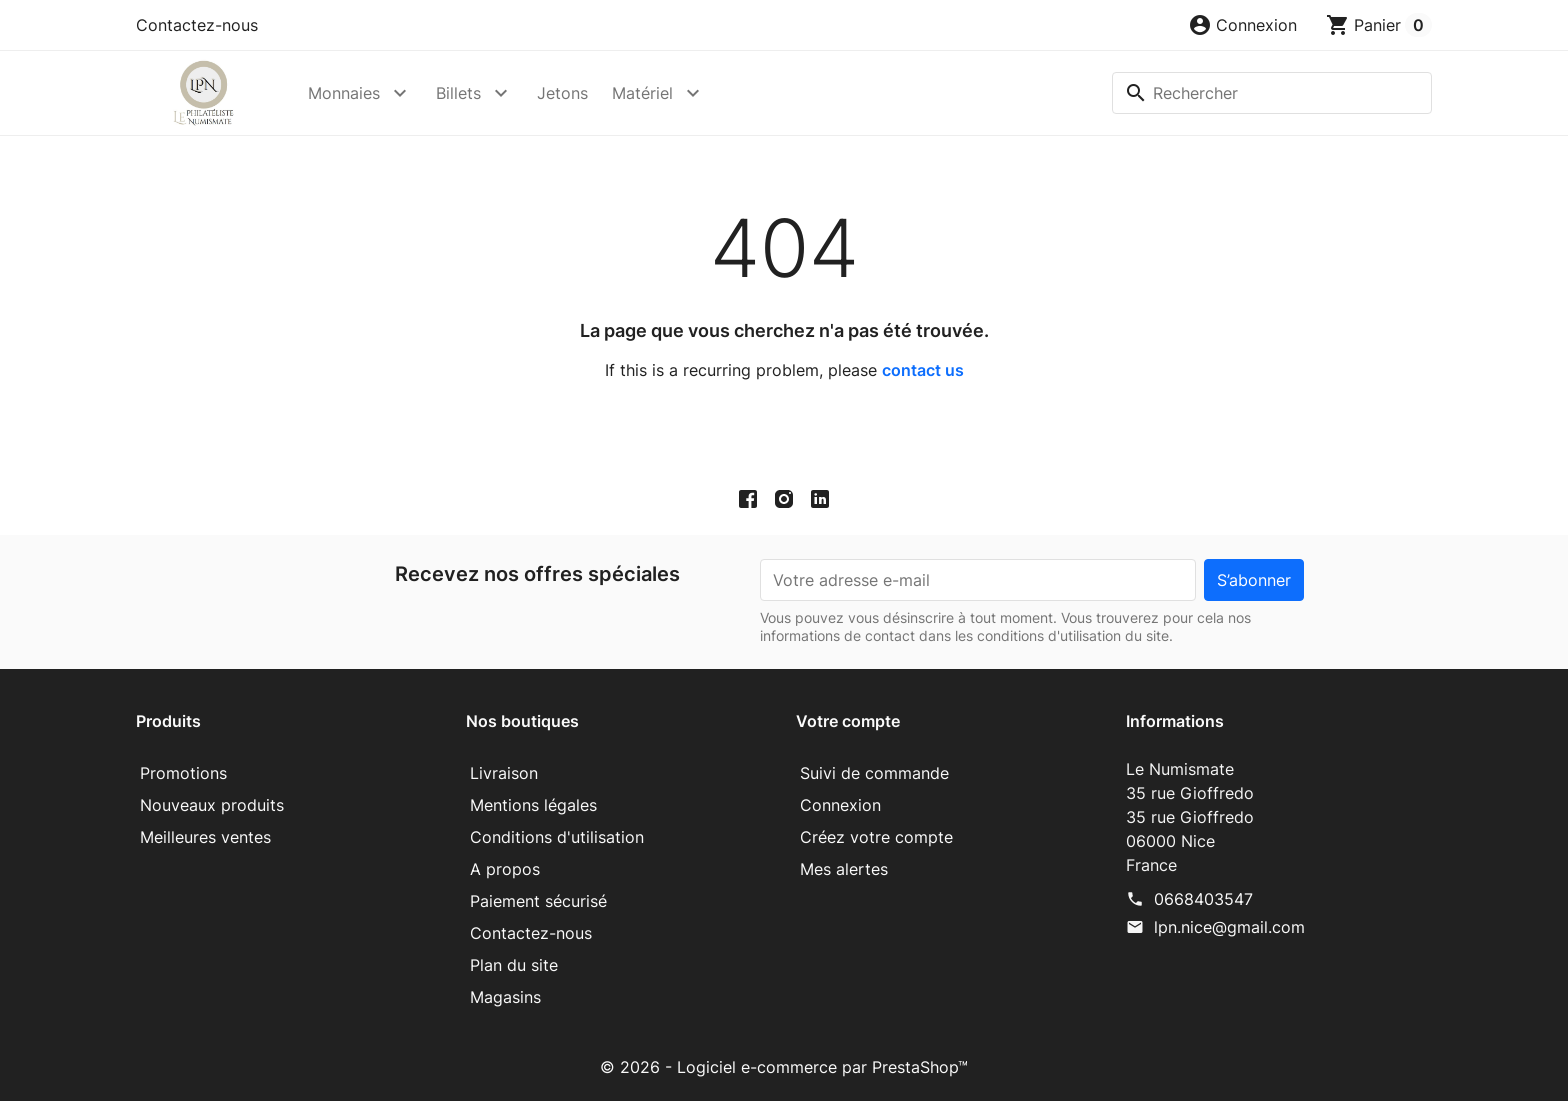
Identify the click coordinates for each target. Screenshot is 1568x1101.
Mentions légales (533, 805)
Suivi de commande (874, 773)
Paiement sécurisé (538, 901)
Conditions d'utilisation (557, 837)
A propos (505, 869)
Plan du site (514, 965)
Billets (458, 93)
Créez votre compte (876, 837)
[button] (1242, 25)
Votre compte (848, 721)
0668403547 (1203, 899)
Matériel (642, 93)
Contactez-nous (197, 25)
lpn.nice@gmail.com (1229, 927)
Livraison (504, 773)
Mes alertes (844, 869)
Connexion (840, 805)
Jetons (562, 93)
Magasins (505, 997)
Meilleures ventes (205, 837)
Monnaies (344, 93)
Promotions (183, 773)
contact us (923, 370)
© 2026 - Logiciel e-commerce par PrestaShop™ (784, 1067)
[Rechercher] (1272, 93)
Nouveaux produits (212, 805)
